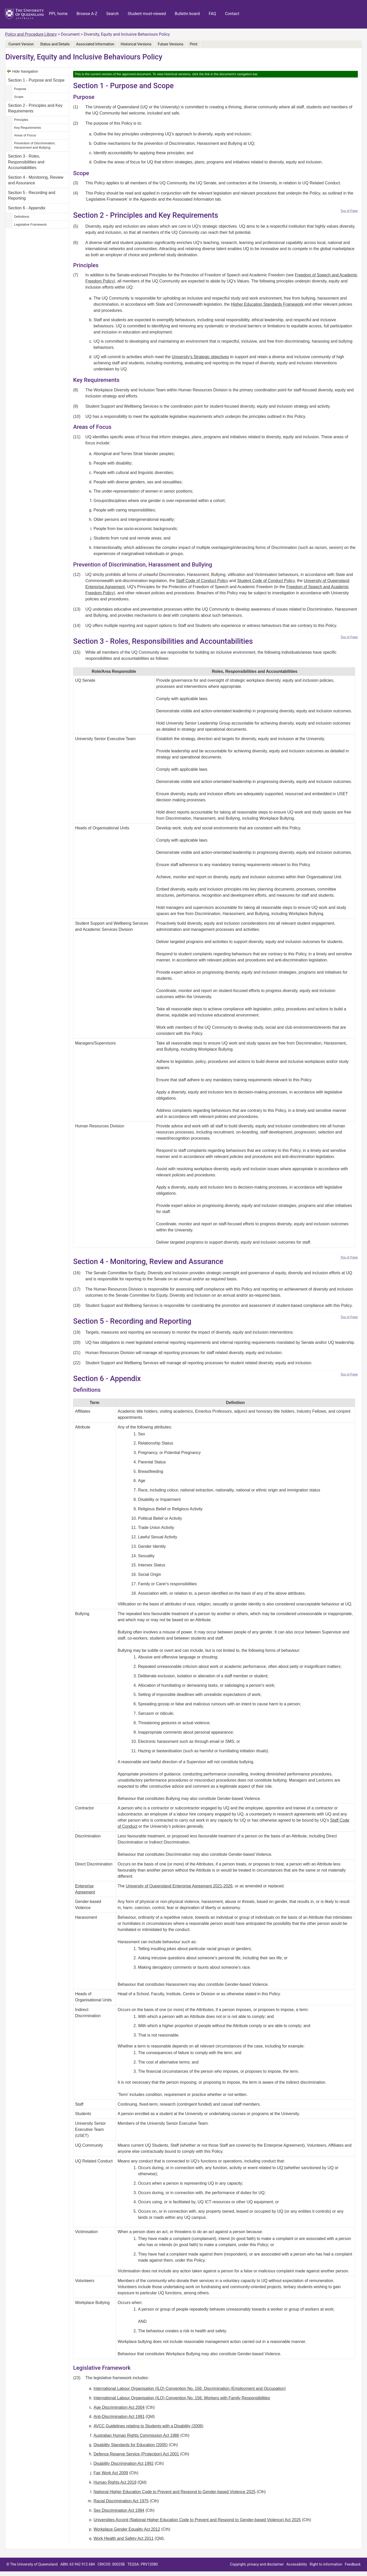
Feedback (353, 2564)
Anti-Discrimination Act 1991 (119, 2416)
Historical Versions (136, 44)
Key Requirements (27, 128)
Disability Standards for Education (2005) (131, 2445)
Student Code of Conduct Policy (266, 580)
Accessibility (296, 2564)
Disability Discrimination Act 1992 (124, 2463)
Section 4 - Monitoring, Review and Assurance (35, 180)
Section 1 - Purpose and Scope (36, 80)
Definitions (21, 216)
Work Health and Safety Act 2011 (123, 2538)
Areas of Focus (25, 135)
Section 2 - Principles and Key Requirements (35, 108)
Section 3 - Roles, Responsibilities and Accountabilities (26, 162)
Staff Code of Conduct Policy (202, 580)
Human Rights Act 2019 (115, 2482)
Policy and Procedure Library (31, 34)
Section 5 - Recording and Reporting (31, 195)
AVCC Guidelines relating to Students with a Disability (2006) (148, 2426)
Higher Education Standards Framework (267, 304)
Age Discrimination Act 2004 (119, 2407)
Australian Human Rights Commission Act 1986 (136, 2435)
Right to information (326, 2564)
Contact (232, 13)
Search (112, 13)
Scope (18, 97)
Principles (21, 120)
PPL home (58, 13)
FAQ (212, 13)
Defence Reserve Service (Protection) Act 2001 (136, 2454)
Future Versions (170, 44)
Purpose (20, 89)
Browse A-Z (86, 13)
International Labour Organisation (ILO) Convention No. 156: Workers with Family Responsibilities (182, 2398)
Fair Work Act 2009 (111, 2473)
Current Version (21, 44)
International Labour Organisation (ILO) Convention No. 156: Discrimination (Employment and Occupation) (190, 2388)
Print (193, 44)
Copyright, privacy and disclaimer (257, 2564)
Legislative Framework (30, 224)
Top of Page (349, 211)
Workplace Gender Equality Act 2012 (127, 2529)
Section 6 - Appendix (27, 208)
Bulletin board (187, 13)
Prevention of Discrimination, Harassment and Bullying (35, 145)
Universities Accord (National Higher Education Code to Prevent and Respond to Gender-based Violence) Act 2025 (197, 2520)
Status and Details (55, 44)
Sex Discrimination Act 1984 (119, 2510)
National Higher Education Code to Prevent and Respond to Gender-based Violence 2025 (175, 2492)
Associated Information (95, 44)
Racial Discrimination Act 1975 (121, 2501)
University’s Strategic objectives (200, 357)
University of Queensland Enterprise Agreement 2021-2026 (179, 1886)
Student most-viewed (147, 13)
